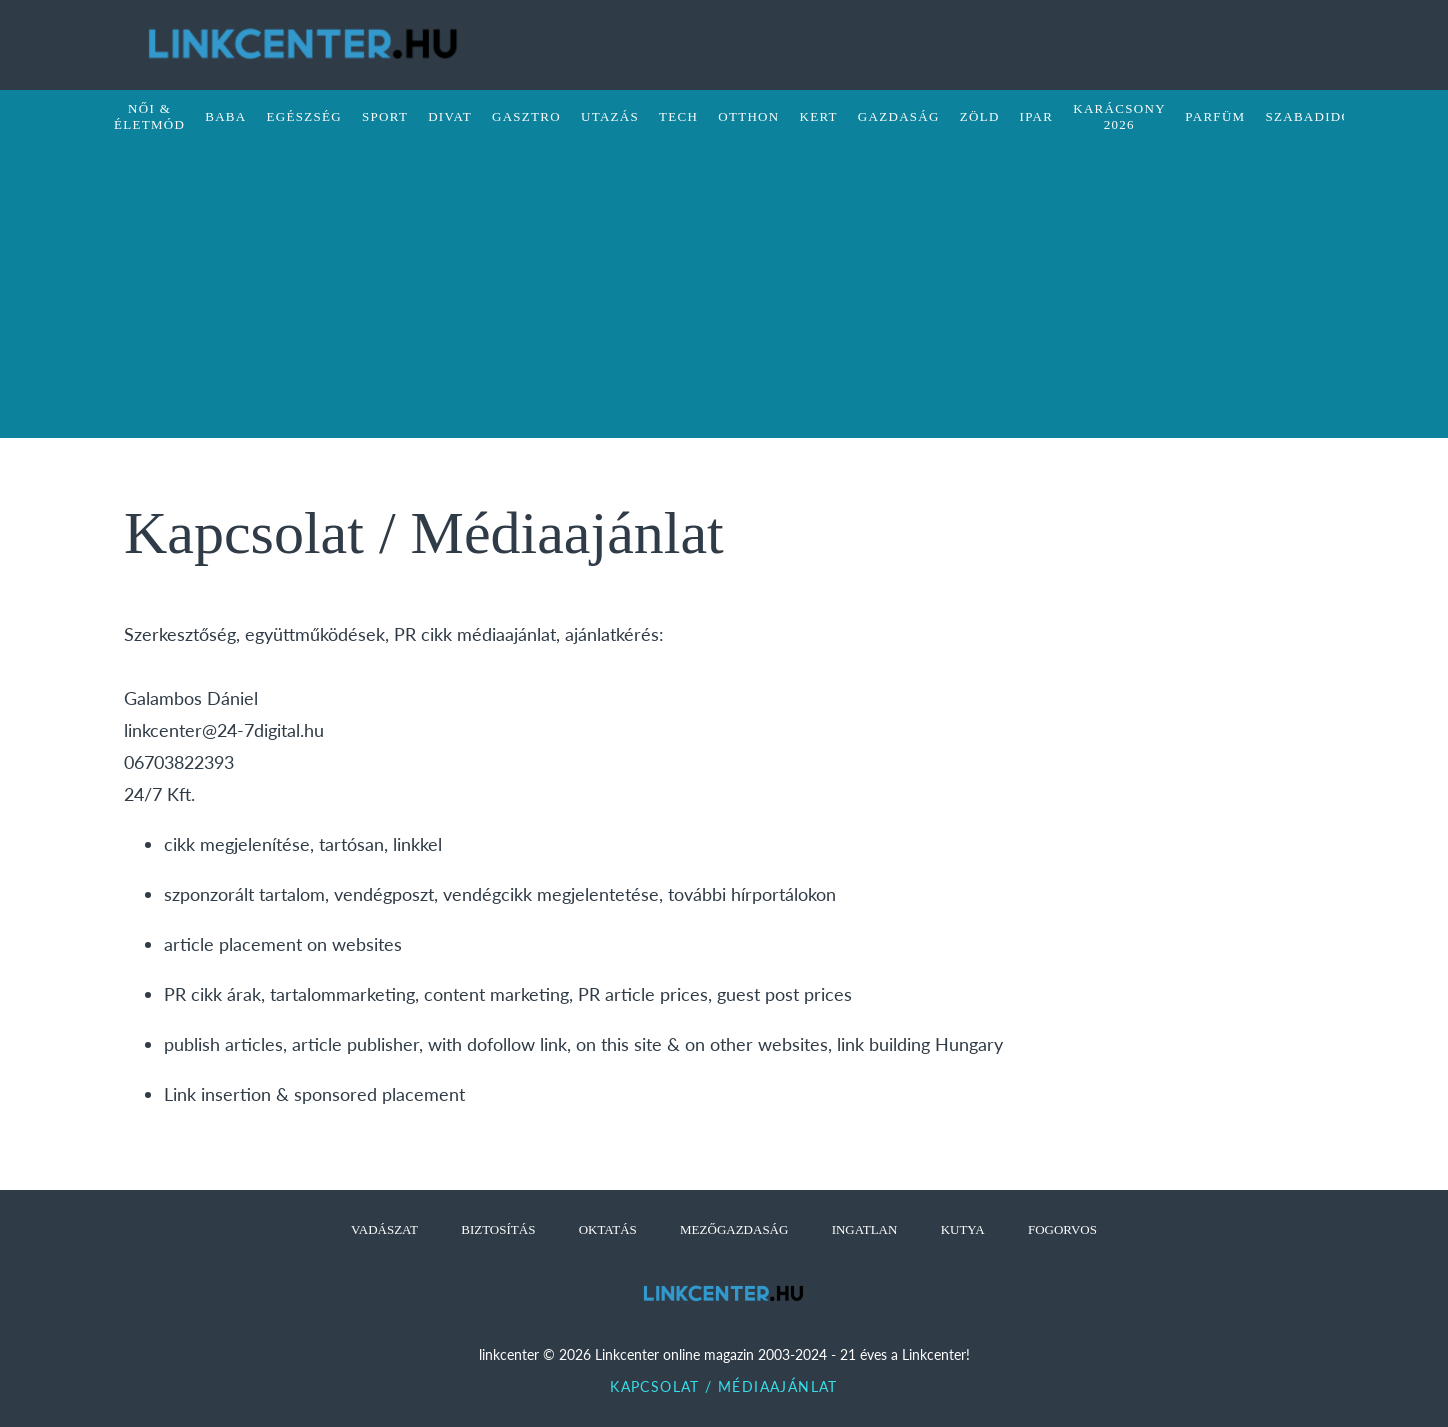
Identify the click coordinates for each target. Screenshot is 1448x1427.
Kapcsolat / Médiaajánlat (724, 1386)
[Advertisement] (724, 298)
